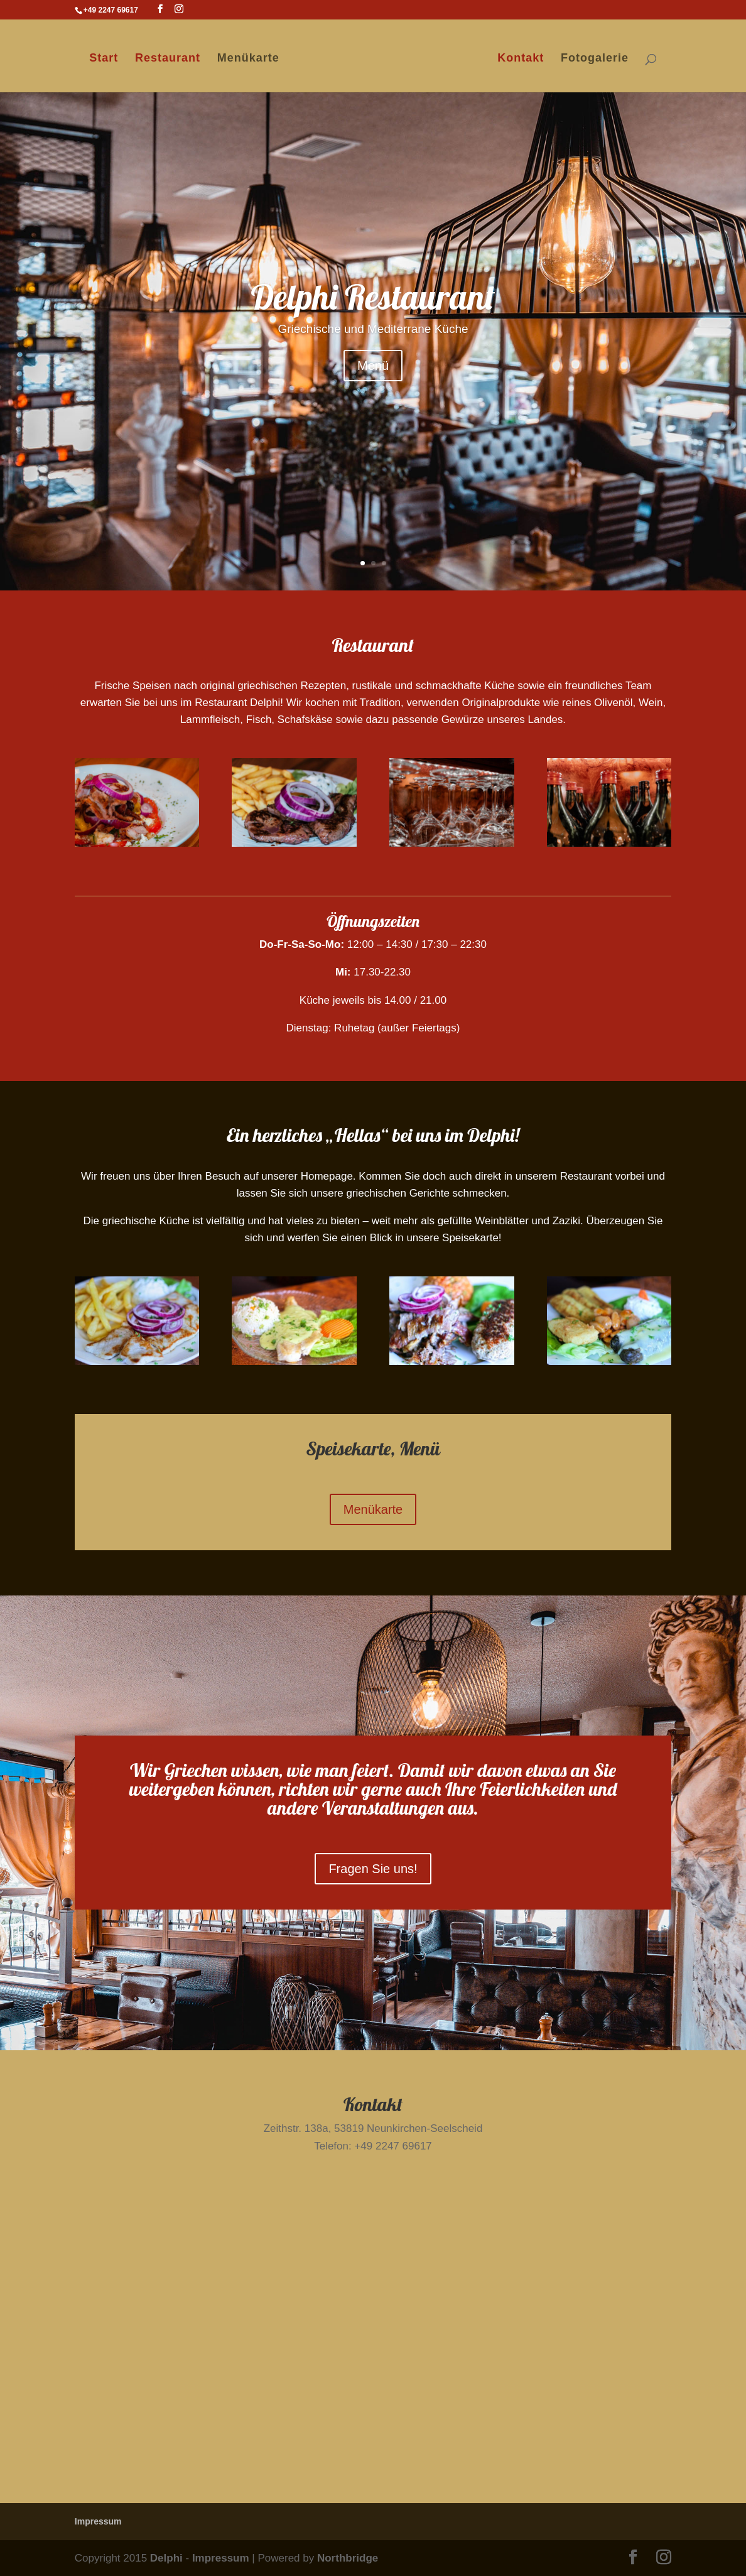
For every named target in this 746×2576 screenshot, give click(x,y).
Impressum (98, 2521)
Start (103, 58)
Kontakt (522, 58)
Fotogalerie (596, 58)
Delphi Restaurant (373, 296)
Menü (373, 365)
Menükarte (247, 58)
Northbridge (347, 2558)
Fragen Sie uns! (372, 1869)
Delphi (166, 2558)
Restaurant (166, 58)
